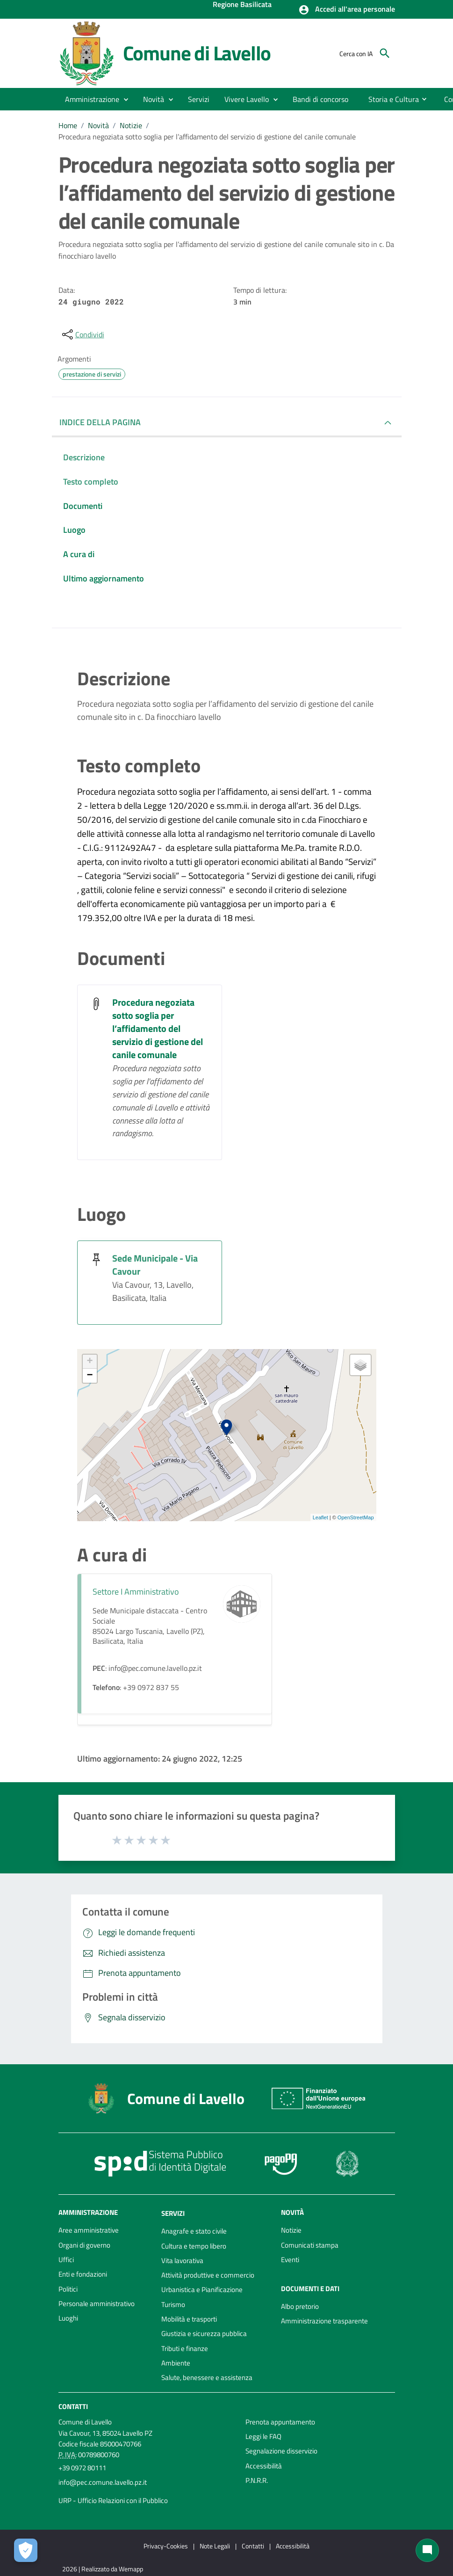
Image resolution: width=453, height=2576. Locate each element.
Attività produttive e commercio (207, 2275)
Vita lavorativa (182, 2260)
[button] (346, 9)
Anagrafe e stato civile (194, 2231)
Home (67, 125)
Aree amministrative (88, 2230)
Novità (98, 125)
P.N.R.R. (256, 2480)
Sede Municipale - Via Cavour (155, 1264)
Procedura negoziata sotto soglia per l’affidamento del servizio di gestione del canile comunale (207, 136)
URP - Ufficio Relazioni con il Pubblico (113, 2500)
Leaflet (320, 1517)
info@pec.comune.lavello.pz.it (102, 2482)
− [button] (89, 1376)
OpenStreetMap (356, 1517)
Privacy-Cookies (166, 2546)
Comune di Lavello (197, 53)
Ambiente (175, 2363)
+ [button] (89, 1362)
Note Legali (215, 2546)
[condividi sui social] (82, 334)
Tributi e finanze (184, 2348)
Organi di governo (84, 2245)
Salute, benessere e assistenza (206, 2377)
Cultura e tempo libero (193, 2246)
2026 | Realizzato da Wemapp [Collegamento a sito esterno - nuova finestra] (102, 2569)
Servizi (173, 2213)
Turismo (173, 2304)
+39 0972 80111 (82, 2467)
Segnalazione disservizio (281, 2450)
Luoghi (68, 2318)
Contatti (73, 2406)
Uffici (66, 2259)
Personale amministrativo (96, 2303)
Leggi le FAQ (263, 2436)
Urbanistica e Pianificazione (202, 2289)
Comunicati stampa (309, 2245)
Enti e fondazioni (82, 2274)
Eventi (290, 2259)
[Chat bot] (427, 2550)
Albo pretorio (300, 2306)
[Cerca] (384, 53)
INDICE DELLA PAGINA (100, 422)
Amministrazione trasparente (324, 2320)
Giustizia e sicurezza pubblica (204, 2333)
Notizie (131, 125)
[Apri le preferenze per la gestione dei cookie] (25, 2550)
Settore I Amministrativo (136, 1591)
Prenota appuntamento (280, 2421)
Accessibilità (263, 2465)
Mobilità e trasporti (189, 2319)
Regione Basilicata (242, 5)
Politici (68, 2289)
